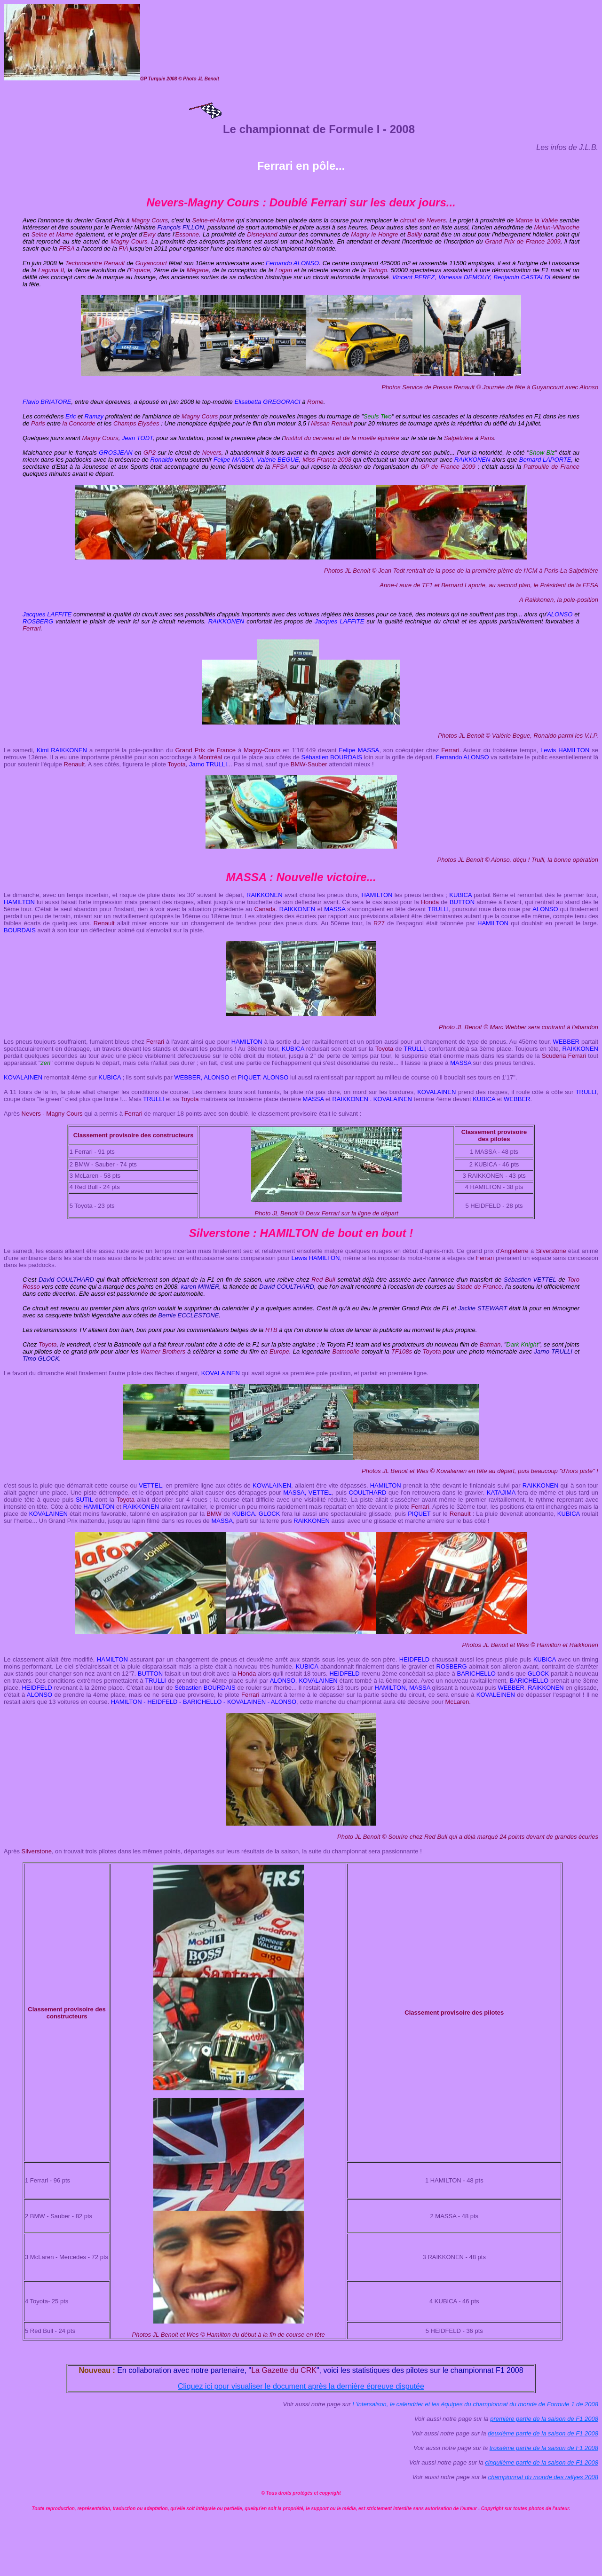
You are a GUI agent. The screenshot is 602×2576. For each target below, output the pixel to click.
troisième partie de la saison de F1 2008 (544, 2447)
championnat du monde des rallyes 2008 (543, 2477)
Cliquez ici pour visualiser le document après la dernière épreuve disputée (301, 2386)
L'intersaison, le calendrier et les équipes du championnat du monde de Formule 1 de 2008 (475, 2404)
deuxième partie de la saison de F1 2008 (543, 2433)
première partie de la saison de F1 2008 (544, 2418)
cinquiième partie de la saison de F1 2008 (541, 2462)
